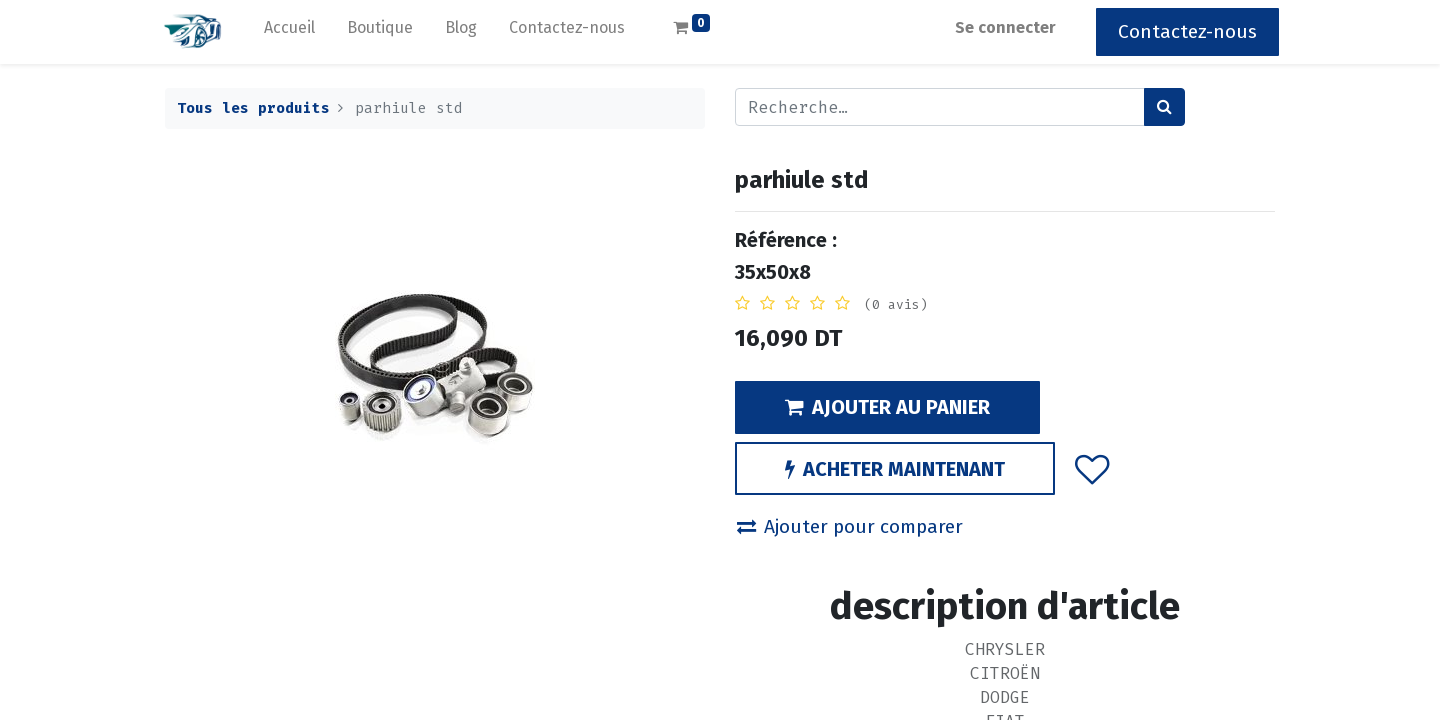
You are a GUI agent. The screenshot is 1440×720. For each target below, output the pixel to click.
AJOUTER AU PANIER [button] (887, 407)
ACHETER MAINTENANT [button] (895, 469)
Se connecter (1001, 27)
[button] (1092, 468)
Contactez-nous (1183, 31)
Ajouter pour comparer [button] (850, 526)
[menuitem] (293, 32)
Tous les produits (253, 108)
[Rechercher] (1164, 107)
